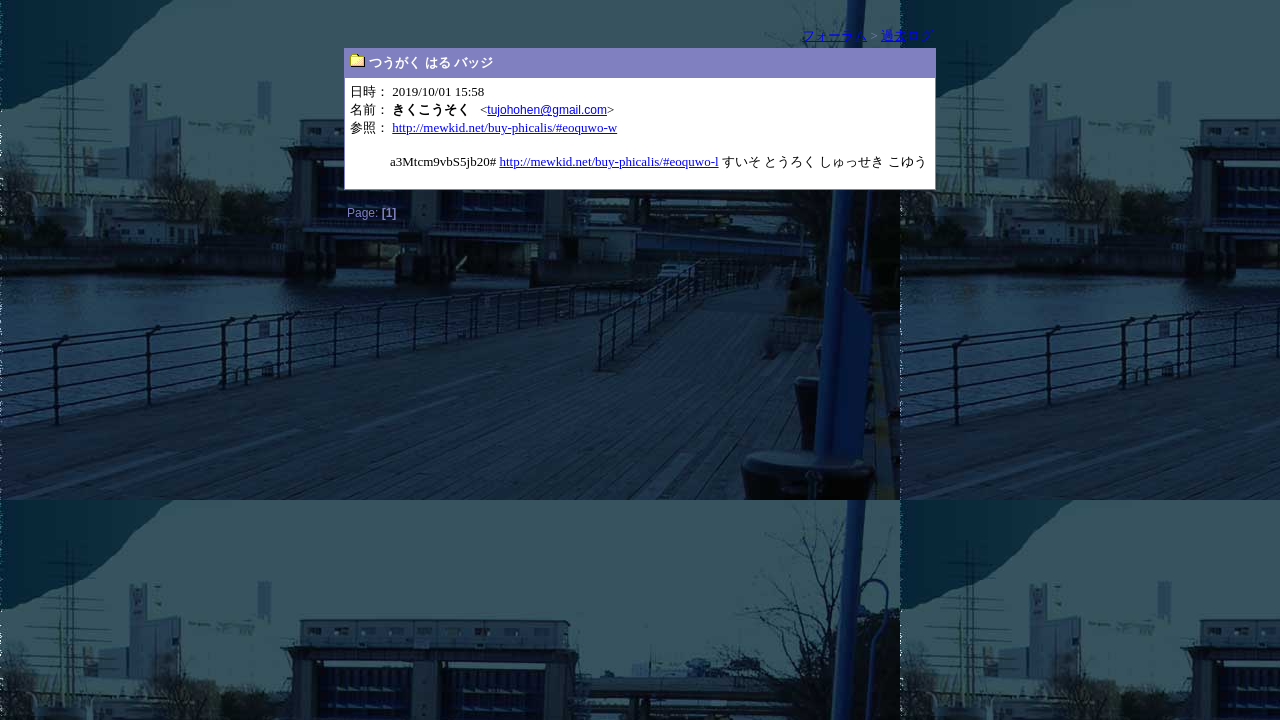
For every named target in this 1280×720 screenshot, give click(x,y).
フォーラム (834, 35)
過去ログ (907, 35)
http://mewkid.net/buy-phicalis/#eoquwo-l (608, 161)
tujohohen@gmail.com (547, 110)
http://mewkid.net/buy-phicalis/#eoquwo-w (504, 127)
